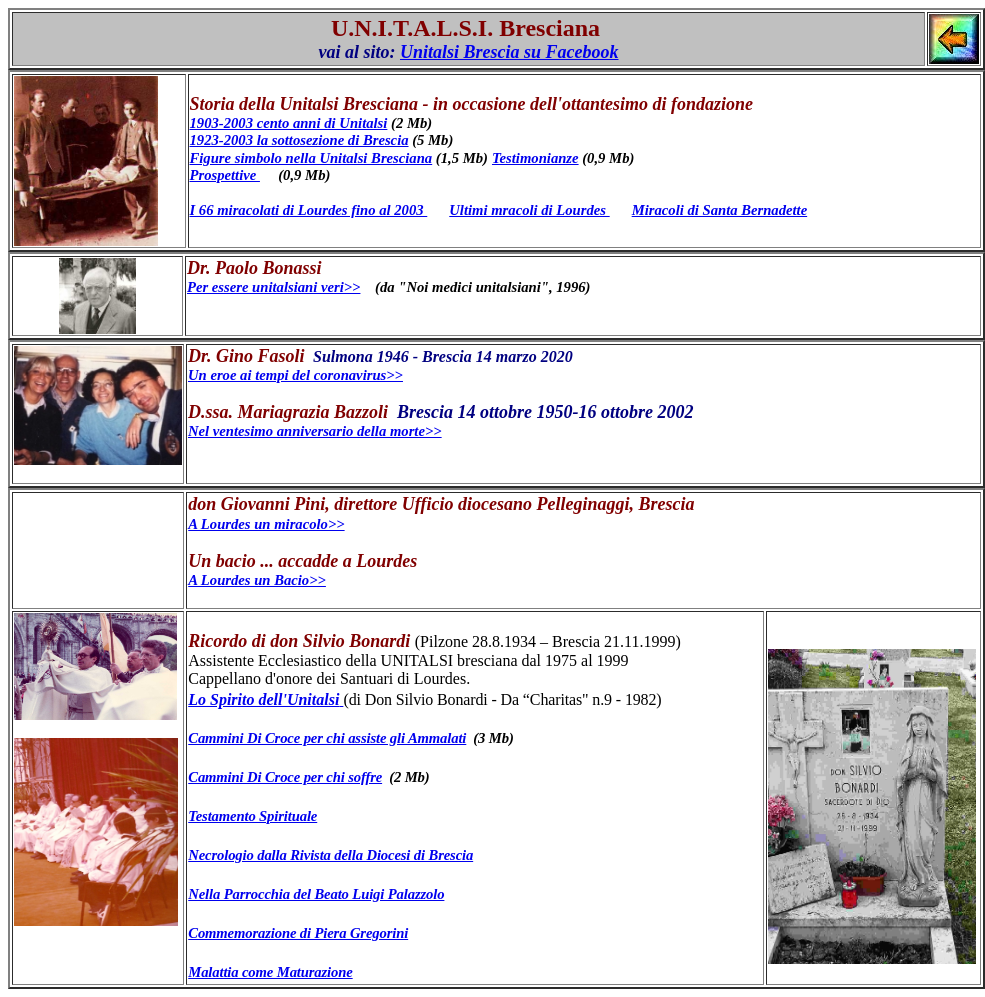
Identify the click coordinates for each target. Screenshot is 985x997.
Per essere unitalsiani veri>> (273, 287)
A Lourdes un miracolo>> (266, 524)
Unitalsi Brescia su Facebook (509, 52)
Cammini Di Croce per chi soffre (285, 777)
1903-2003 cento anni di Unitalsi (289, 123)
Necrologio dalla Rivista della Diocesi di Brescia (330, 855)
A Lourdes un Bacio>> (257, 580)
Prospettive (225, 175)
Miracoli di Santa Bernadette (719, 210)
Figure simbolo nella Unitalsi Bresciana (311, 158)
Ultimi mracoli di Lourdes (529, 210)
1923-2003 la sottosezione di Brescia (299, 140)
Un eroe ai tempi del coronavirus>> (295, 375)
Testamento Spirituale (252, 816)
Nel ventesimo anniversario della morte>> (315, 431)
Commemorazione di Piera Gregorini (298, 933)
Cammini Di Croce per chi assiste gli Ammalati (327, 738)
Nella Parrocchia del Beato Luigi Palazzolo (316, 894)
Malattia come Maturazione (270, 972)
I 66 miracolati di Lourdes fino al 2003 (309, 210)
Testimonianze (535, 158)
